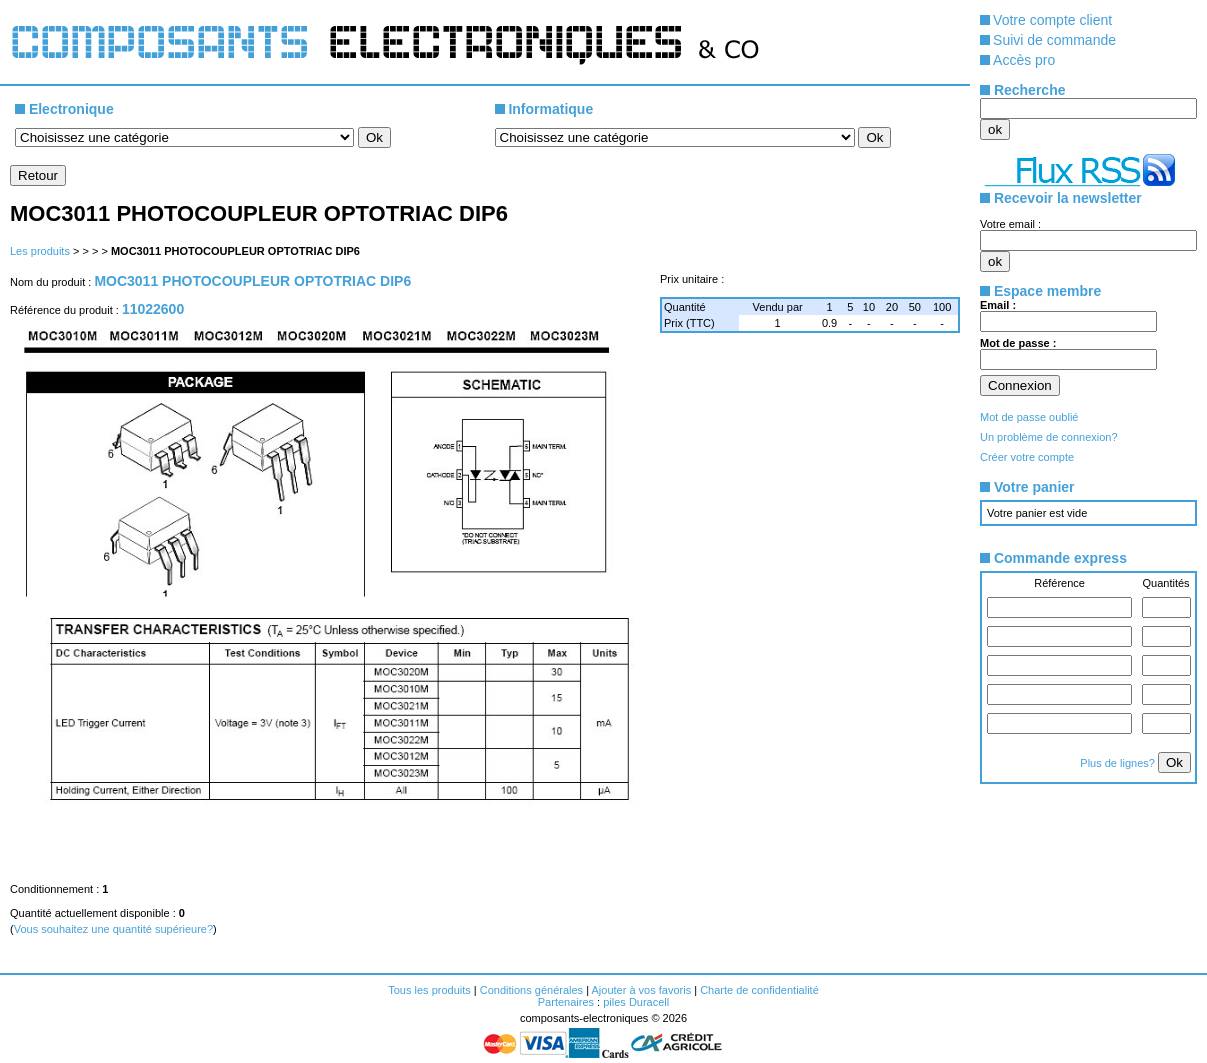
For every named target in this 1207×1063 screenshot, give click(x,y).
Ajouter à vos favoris (641, 990)
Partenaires (566, 1002)
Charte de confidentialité (759, 990)
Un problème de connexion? (1049, 437)
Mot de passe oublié (1029, 417)
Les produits (40, 251)
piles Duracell (636, 1002)
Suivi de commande (1054, 40)
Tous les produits (429, 990)
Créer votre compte (1027, 457)
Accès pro (1024, 60)
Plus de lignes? (1119, 763)
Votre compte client (1052, 20)
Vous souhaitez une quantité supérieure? (113, 929)
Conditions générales (531, 990)
